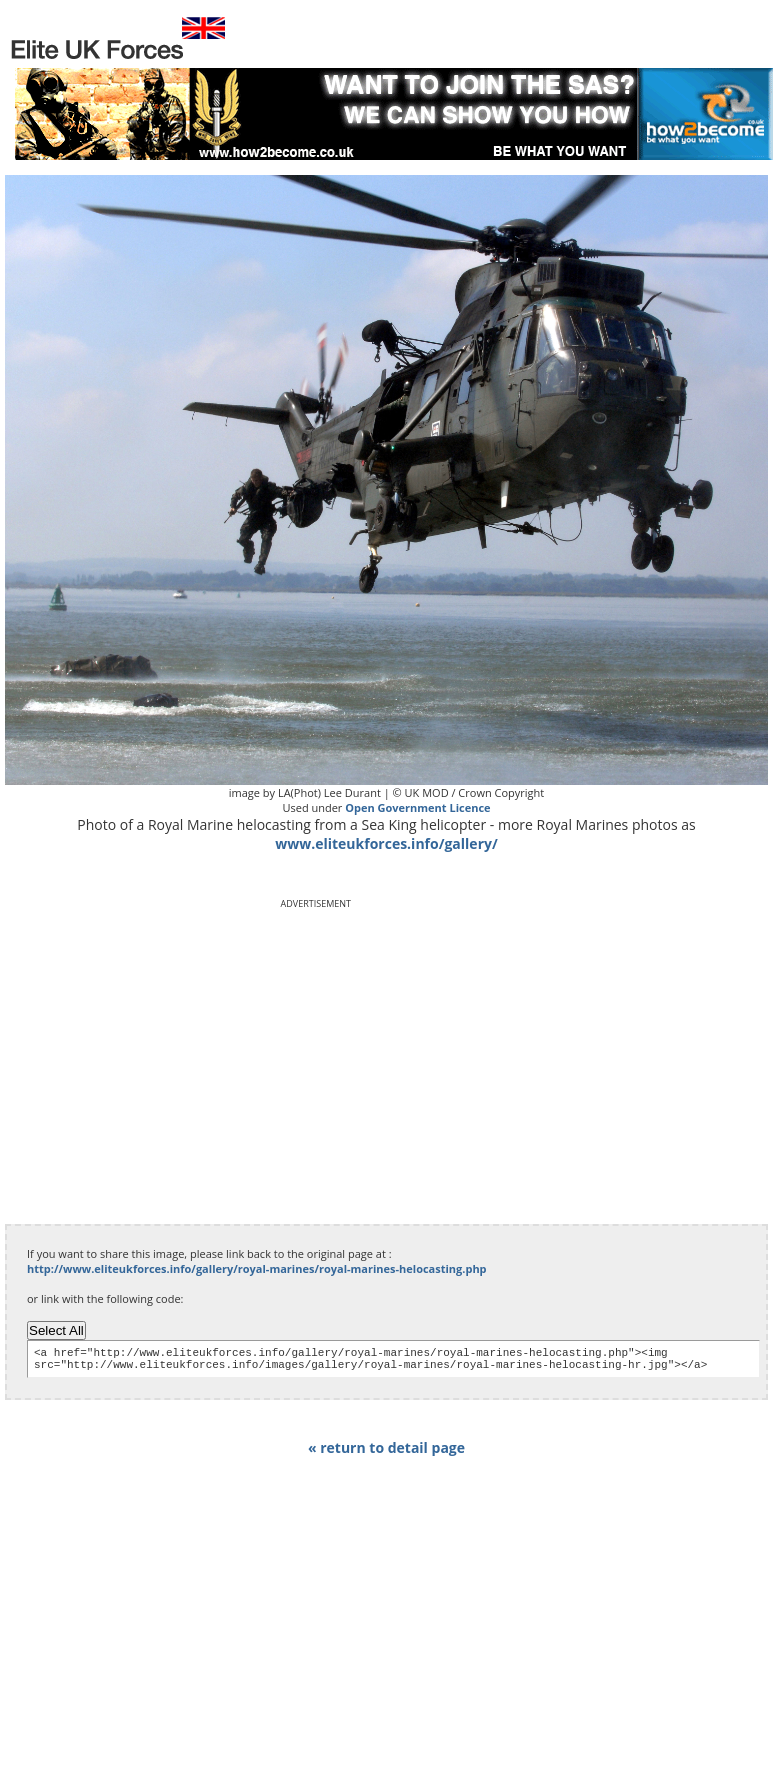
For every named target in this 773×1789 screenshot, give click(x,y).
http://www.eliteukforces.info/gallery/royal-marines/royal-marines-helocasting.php (257, 1268)
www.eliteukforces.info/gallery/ (386, 843)
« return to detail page (386, 1453)
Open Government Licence (417, 807)
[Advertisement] (183, 1050)
